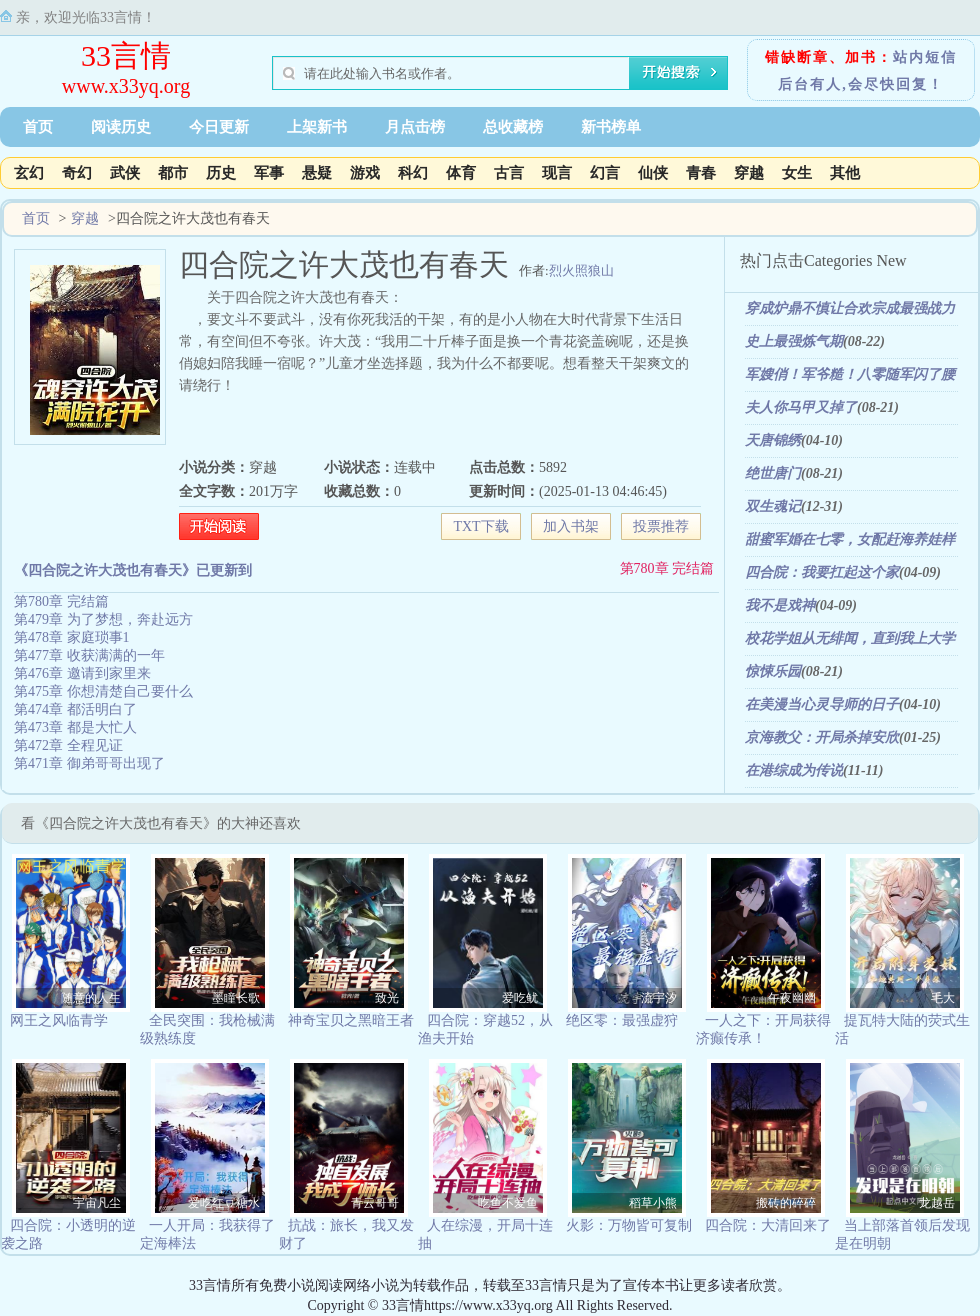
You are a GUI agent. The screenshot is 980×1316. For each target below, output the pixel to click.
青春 (701, 173)
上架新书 (317, 127)
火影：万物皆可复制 (629, 1225)
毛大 (943, 998)
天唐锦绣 (773, 440)
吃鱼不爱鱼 (508, 1203)
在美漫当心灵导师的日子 (822, 704)
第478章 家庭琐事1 (72, 637)
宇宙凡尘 (97, 1203)
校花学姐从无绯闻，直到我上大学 (850, 638)
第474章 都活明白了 (75, 709)
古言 (509, 173)
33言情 (126, 55)
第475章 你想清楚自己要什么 (103, 691)
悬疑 (317, 173)
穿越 (749, 173)
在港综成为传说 (794, 770)
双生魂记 (773, 506)
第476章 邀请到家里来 (82, 673)
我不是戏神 (780, 605)
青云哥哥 (375, 1203)
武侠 (125, 173)
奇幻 (77, 173)
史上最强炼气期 (794, 341)
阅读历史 (121, 127)
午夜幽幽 (792, 998)
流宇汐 (659, 998)
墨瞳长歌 (236, 998)
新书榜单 (611, 127)
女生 (797, 173)
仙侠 (653, 173)
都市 (173, 173)
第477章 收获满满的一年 (89, 655)
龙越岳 (937, 1203)
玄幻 (29, 173)
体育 (461, 173)
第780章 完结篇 (667, 568)
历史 (221, 173)
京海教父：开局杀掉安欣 (822, 737)
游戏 (365, 173)
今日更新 (219, 127)
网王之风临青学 (59, 1020)
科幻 (413, 173)
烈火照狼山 (581, 270)
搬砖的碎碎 (786, 1203)
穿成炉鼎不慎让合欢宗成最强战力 (850, 308)
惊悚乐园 (773, 671)
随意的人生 (91, 998)
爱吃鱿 (520, 998)
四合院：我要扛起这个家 (822, 572)
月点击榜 (415, 127)
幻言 (605, 173)
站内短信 (925, 57)
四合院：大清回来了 (768, 1225)
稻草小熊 (653, 1203)
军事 (269, 173)
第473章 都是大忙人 (75, 727)
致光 (387, 998)
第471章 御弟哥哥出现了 (89, 763)
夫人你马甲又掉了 (801, 407)
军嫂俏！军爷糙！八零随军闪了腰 (850, 374)
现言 (557, 173)
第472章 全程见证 (68, 745)
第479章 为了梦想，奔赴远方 (103, 619)
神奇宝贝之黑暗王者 (351, 1020)
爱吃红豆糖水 (224, 1203)
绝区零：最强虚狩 (622, 1020)
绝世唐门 (773, 473)
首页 (38, 127)
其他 (845, 173)
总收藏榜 (513, 127)
